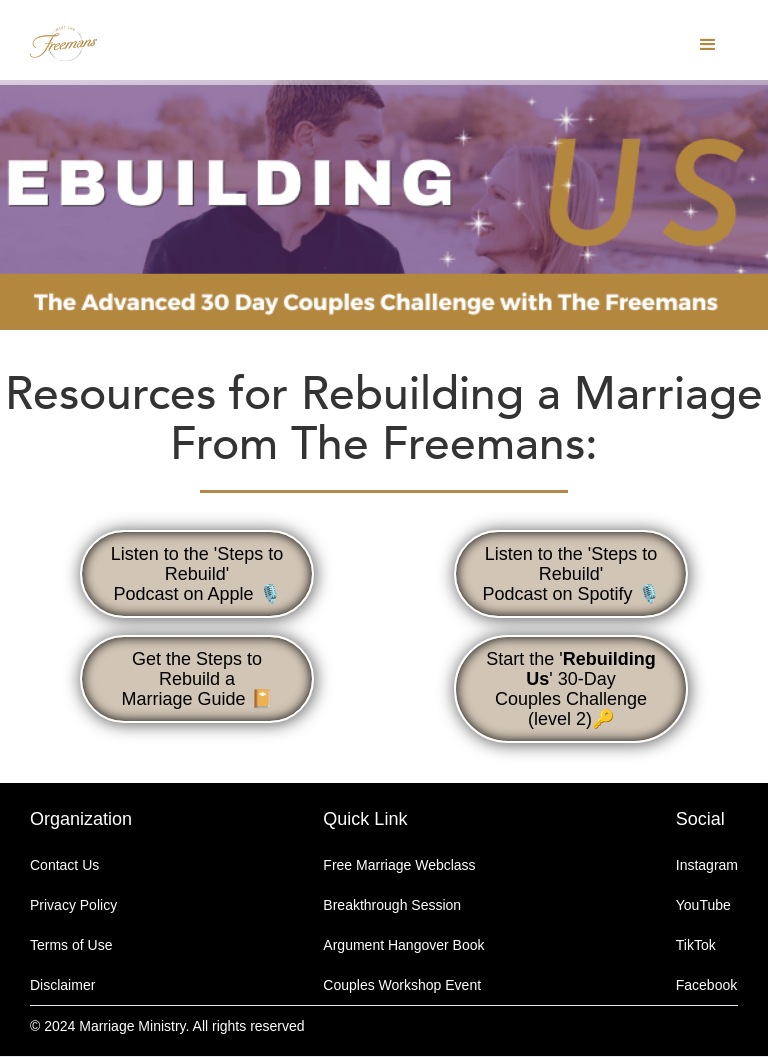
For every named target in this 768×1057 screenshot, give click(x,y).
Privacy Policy (73, 905)
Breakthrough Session (392, 905)
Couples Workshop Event (402, 985)
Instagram (707, 865)
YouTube (703, 905)
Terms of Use (71, 945)
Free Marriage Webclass (399, 865)
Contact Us (64, 865)
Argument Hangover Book (403, 945)
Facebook (706, 985)
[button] (708, 45)
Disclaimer (62, 985)
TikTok (696, 945)
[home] (76, 40)
